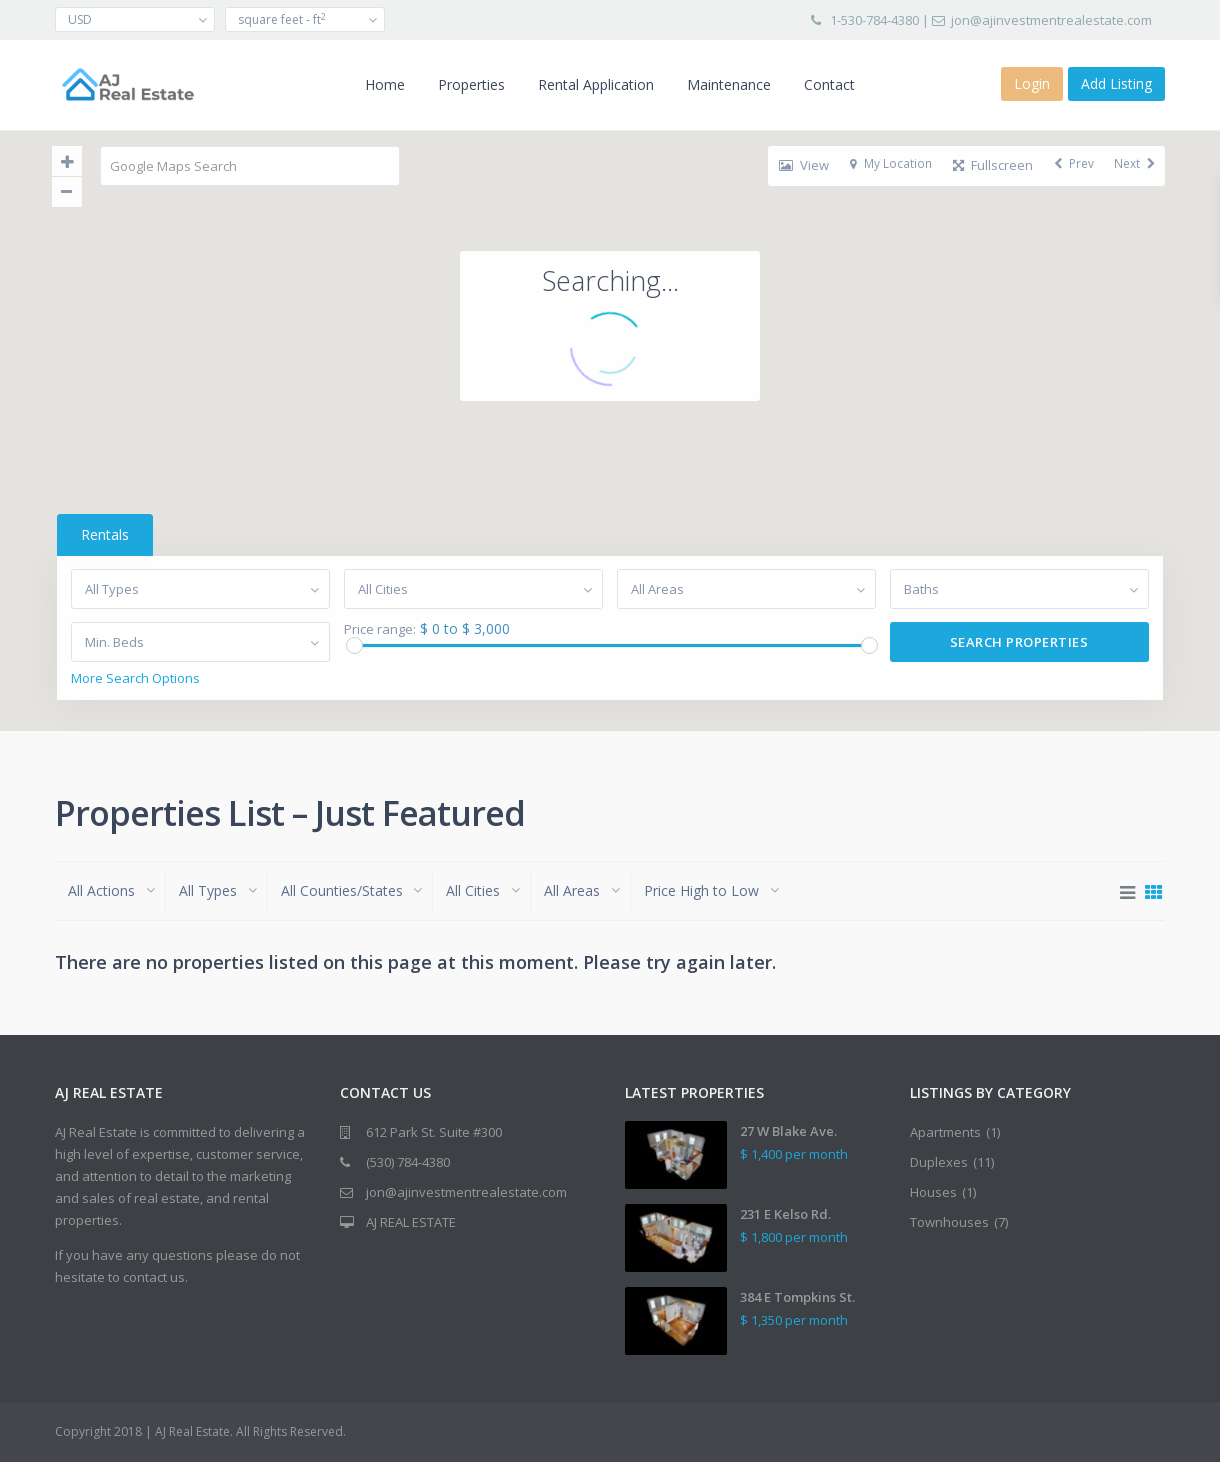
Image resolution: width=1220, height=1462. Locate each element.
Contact (829, 84)
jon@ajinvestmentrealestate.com (1051, 20)
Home (385, 84)
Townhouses (949, 1222)
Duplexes (939, 1162)
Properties (471, 84)
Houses (933, 1192)
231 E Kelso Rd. (785, 1214)
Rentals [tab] (103, 534)
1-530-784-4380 (874, 20)
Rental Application (596, 84)
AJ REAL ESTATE (411, 1222)
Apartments (945, 1132)
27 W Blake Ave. (788, 1131)
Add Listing (1116, 83)
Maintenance (729, 84)
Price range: (379, 629)
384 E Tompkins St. (797, 1297)
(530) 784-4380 (408, 1162)
